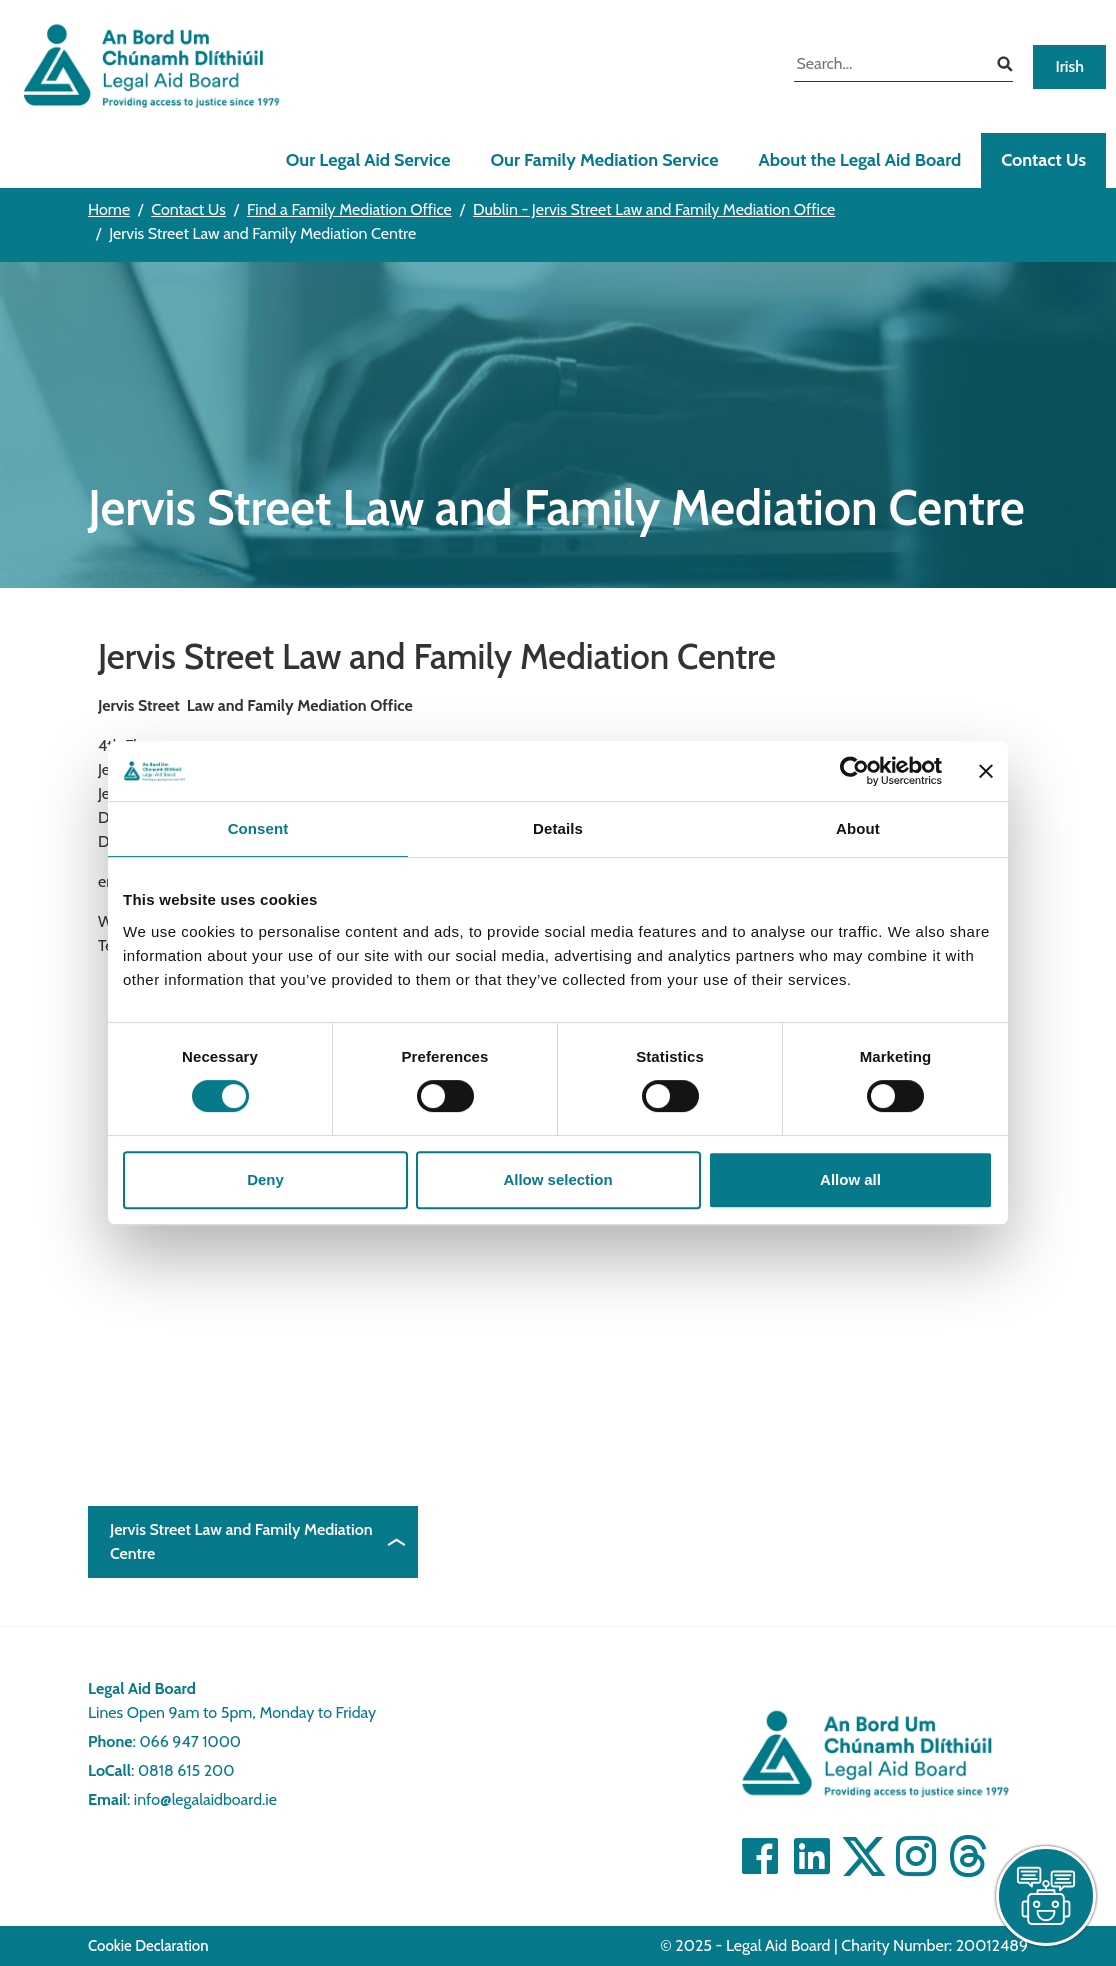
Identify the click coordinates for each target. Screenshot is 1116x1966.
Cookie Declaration (148, 1946)
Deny (265, 1179)
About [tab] (858, 828)
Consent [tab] (258, 828)
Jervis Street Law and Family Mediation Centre (241, 1541)
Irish (1069, 66)
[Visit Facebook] (760, 1856)
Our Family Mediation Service (604, 160)
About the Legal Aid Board (859, 160)
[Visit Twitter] (864, 1856)
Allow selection (557, 1179)
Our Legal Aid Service (368, 160)
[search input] (888, 66)
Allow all (850, 1179)
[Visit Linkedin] (812, 1856)
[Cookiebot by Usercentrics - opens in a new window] (854, 771)
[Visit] (916, 1856)
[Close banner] (986, 771)
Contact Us (1043, 160)
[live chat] (1046, 1896)
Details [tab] (558, 828)
